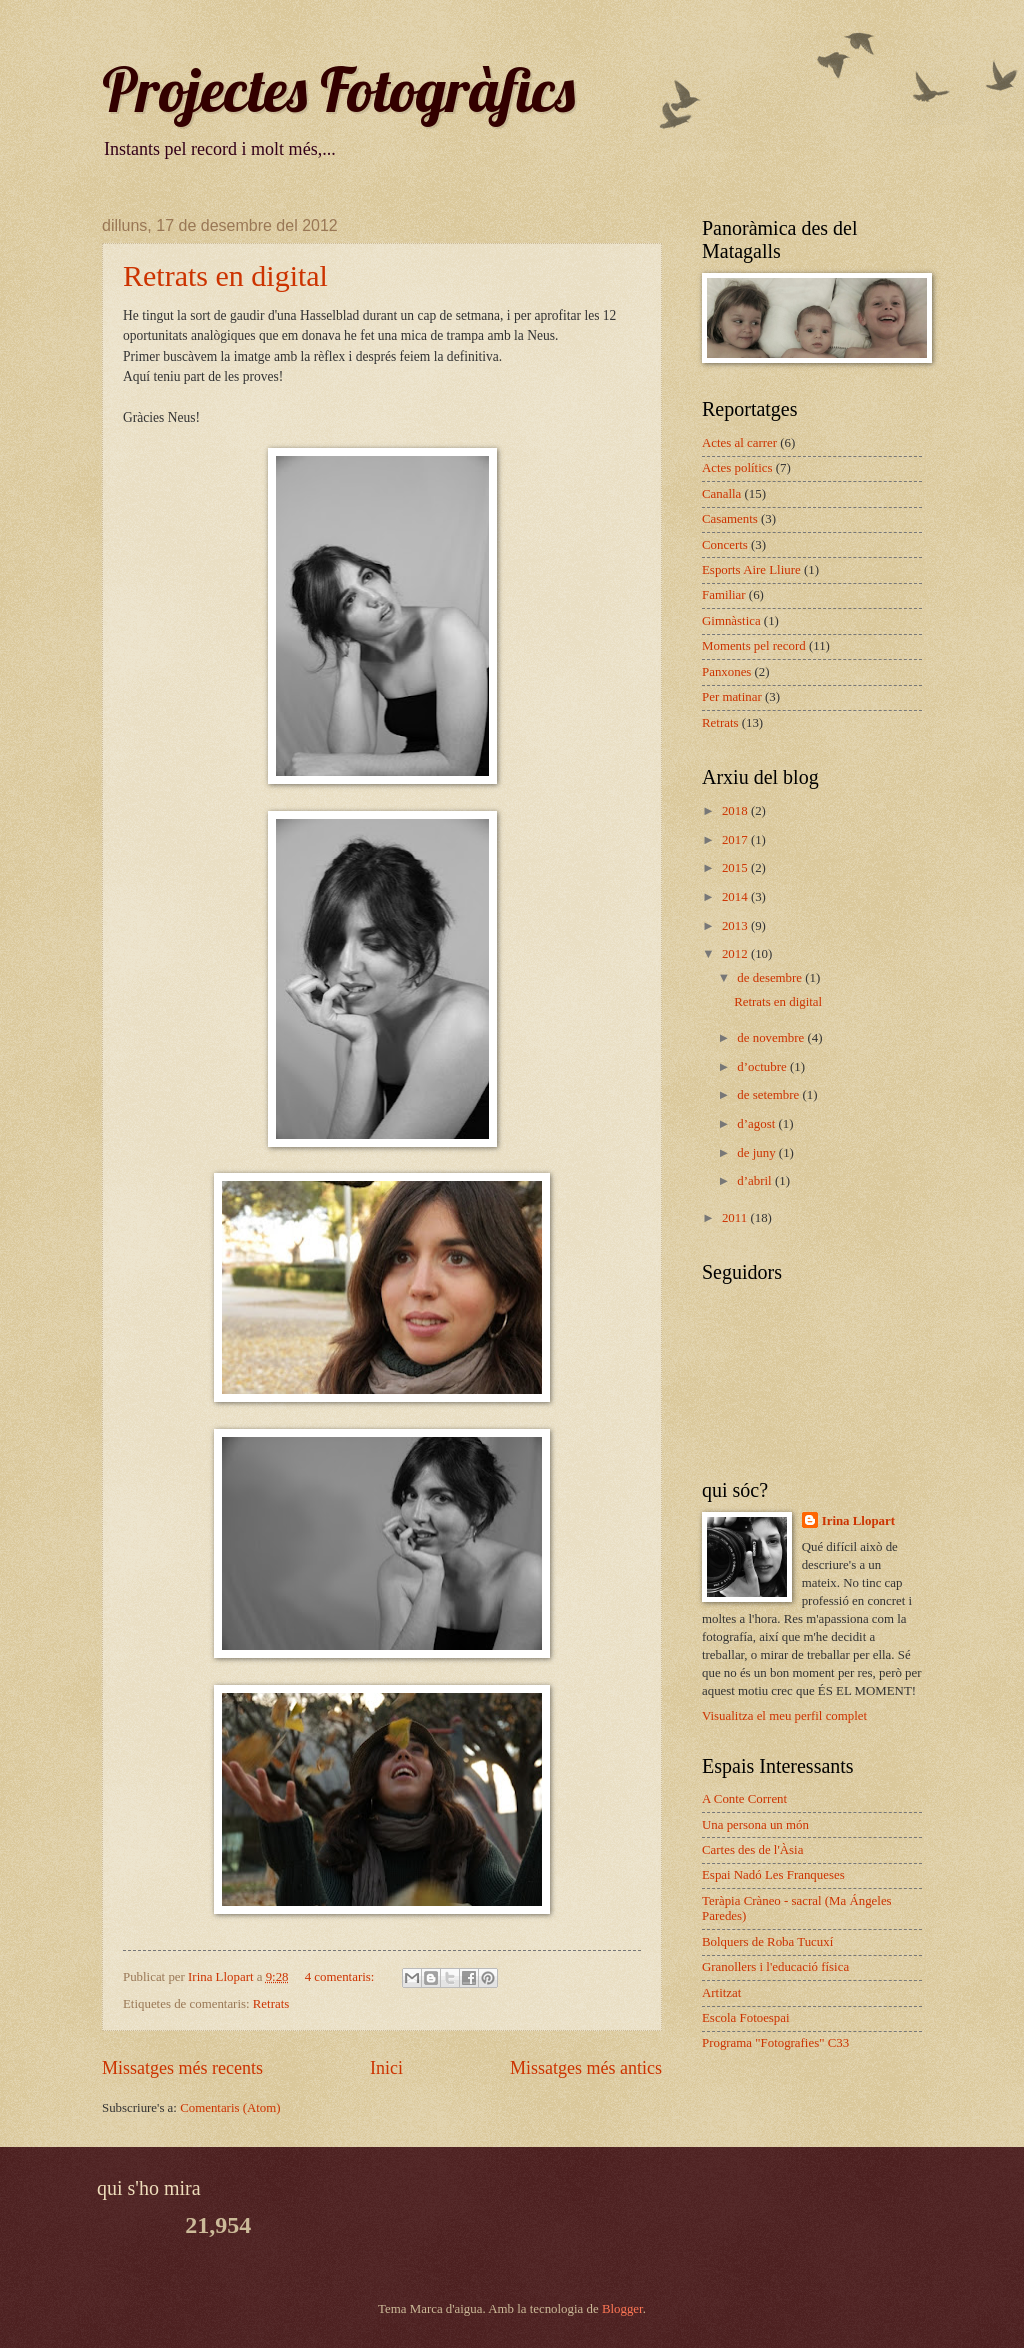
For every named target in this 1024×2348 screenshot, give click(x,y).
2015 (736, 868)
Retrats (271, 2004)
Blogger (622, 2309)
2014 (736, 897)
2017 (736, 840)
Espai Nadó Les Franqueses (773, 1875)
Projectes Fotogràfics (338, 89)
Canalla (721, 494)
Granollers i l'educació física (775, 1967)
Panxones (726, 672)
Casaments (730, 519)
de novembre (772, 1038)
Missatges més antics (586, 2068)
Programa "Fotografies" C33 (775, 2043)
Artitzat (721, 1993)
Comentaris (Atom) (230, 2108)
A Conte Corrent (744, 1799)
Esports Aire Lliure (751, 570)
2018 (736, 811)
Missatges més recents (182, 2068)
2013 (736, 926)
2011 (736, 1218)
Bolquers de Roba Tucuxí (767, 1942)
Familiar (724, 595)
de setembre (769, 1095)
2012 (736, 954)
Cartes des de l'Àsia (752, 1850)
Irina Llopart (858, 1521)
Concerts (725, 545)
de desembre (771, 978)
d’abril (756, 1181)
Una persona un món (755, 1825)
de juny (757, 1153)
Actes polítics (737, 468)
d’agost (757, 1124)
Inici (386, 2068)
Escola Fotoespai (746, 2018)
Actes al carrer (739, 443)
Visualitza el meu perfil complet (784, 1716)
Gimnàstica (731, 621)
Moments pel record (754, 646)
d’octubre (763, 1067)
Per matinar (732, 697)
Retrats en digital (225, 275)
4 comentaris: (341, 1977)
